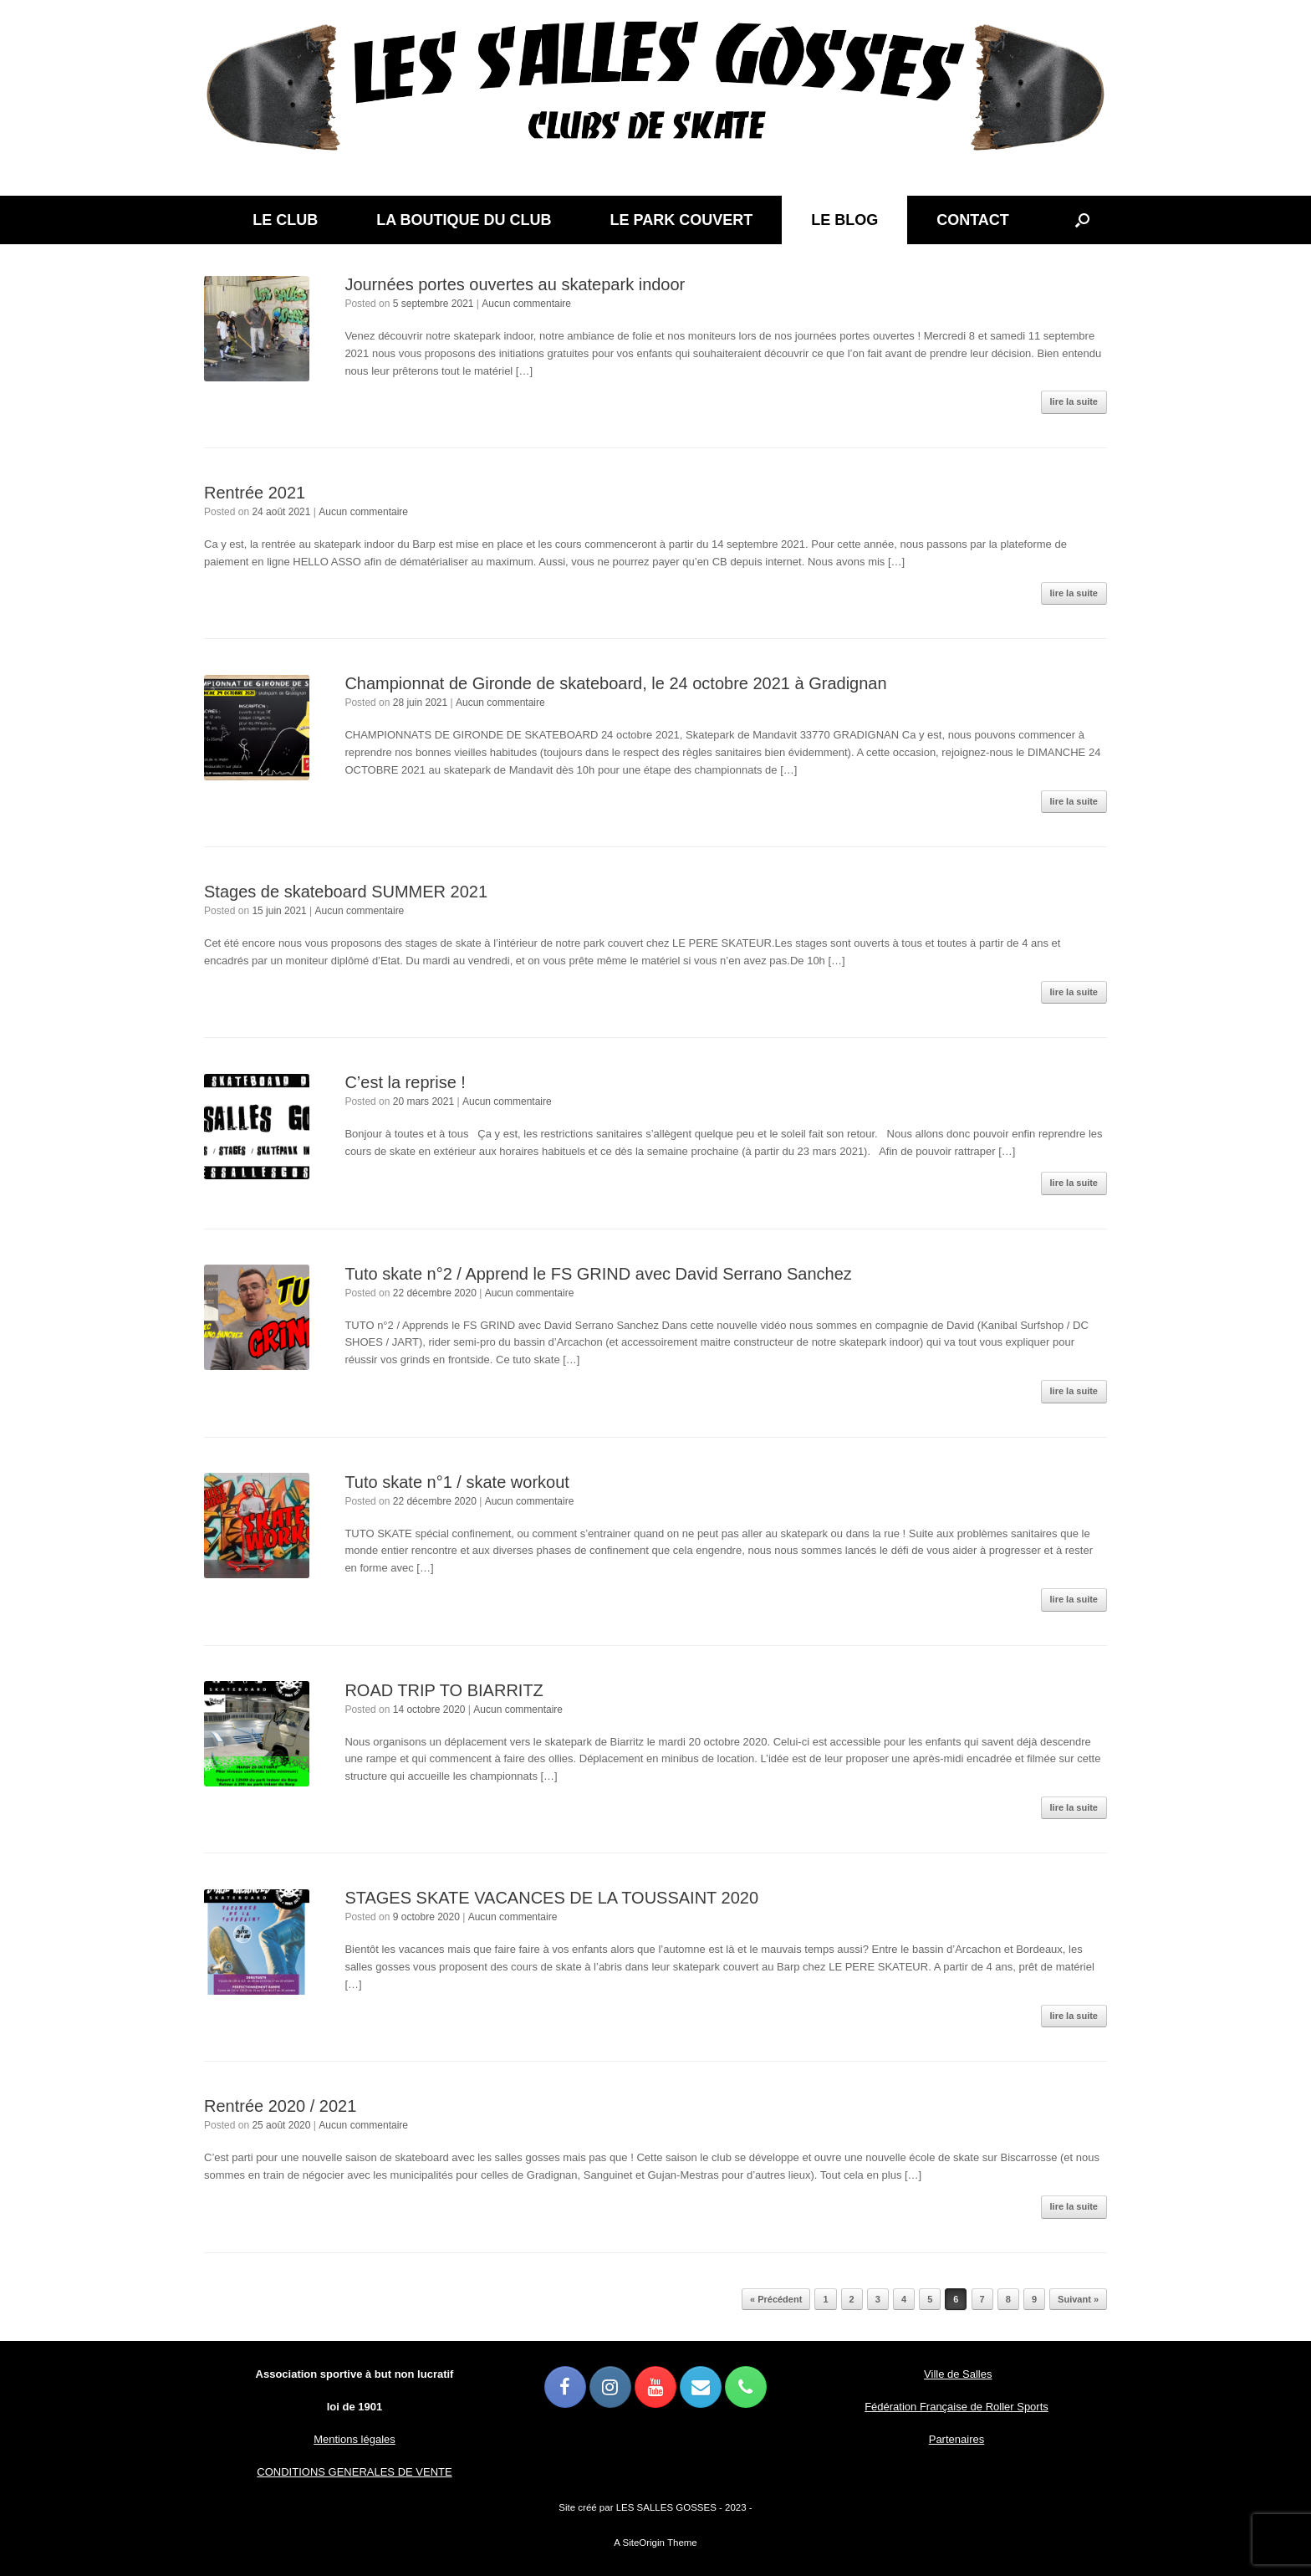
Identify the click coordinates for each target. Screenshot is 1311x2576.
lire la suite (1074, 401)
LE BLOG (844, 220)
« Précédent (776, 2299)
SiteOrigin (643, 2543)
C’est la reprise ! (405, 1082)
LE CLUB (285, 220)
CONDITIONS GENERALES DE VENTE (354, 2472)
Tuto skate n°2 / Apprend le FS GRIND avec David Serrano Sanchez (597, 1274)
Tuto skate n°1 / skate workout (456, 1482)
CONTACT (972, 220)
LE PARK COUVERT (681, 220)
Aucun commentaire (526, 303)
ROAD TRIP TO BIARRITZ (443, 1690)
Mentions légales (354, 2439)
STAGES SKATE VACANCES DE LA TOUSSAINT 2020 (551, 1898)
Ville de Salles (958, 2374)
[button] (1082, 220)
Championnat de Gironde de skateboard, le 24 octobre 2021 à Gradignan (615, 683)
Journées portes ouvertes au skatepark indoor (514, 284)
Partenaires (956, 2439)
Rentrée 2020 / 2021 (280, 2106)
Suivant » (1078, 2299)
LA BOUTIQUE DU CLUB (463, 220)
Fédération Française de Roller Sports (956, 2406)
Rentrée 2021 (254, 492)
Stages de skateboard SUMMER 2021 (345, 891)
